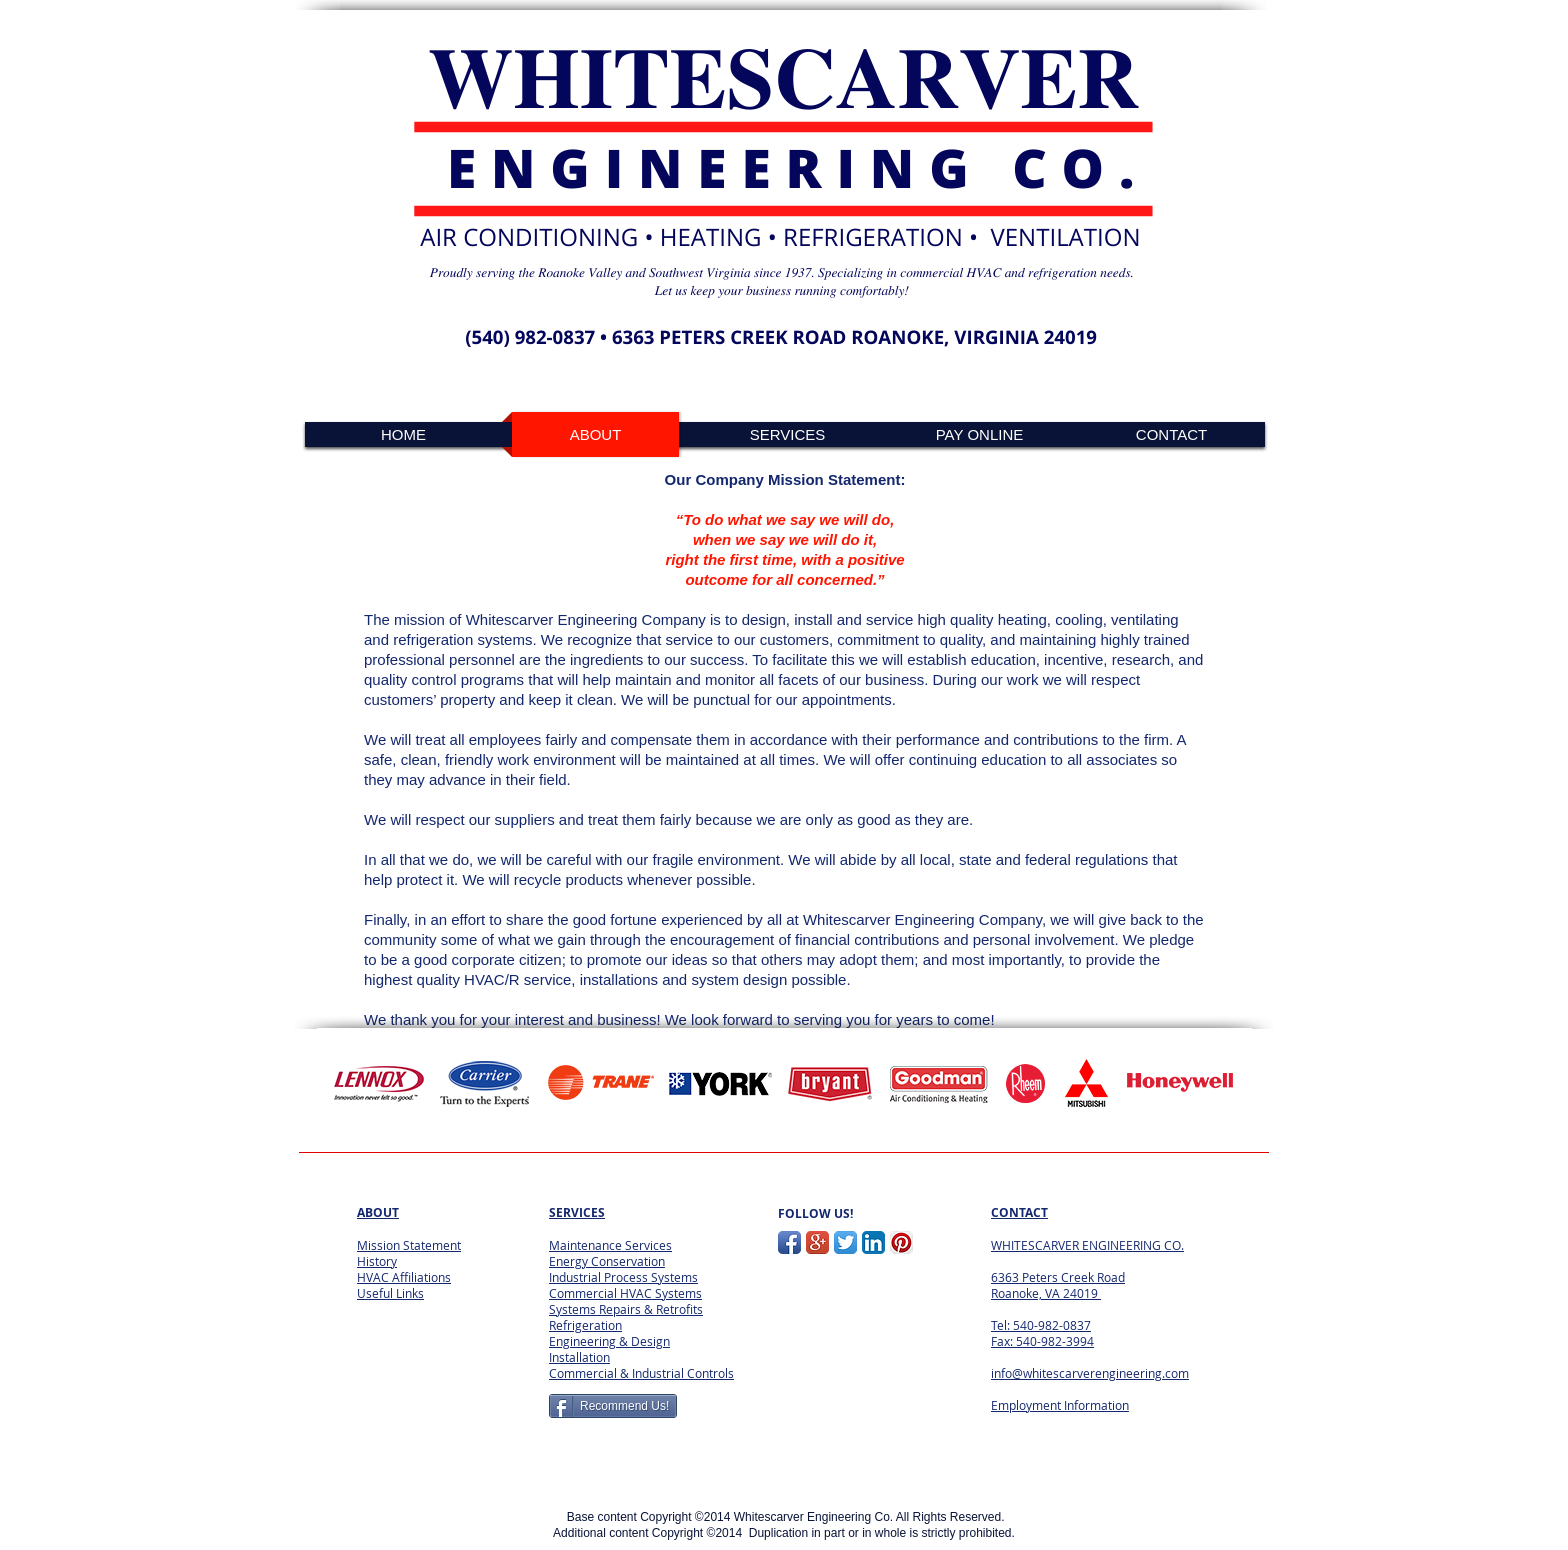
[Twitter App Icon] (845, 1242)
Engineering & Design (609, 1341)
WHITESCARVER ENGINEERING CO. (1087, 1245)
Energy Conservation (607, 1261)
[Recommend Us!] (613, 1406)
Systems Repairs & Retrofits (626, 1309)
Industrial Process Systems (623, 1277)
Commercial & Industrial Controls (641, 1373)
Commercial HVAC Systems (625, 1293)
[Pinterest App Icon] (901, 1242)
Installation (579, 1357)
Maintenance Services (610, 1245)
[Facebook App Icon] (789, 1242)
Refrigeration (585, 1325)
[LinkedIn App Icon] (873, 1242)
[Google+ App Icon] (817, 1242)
